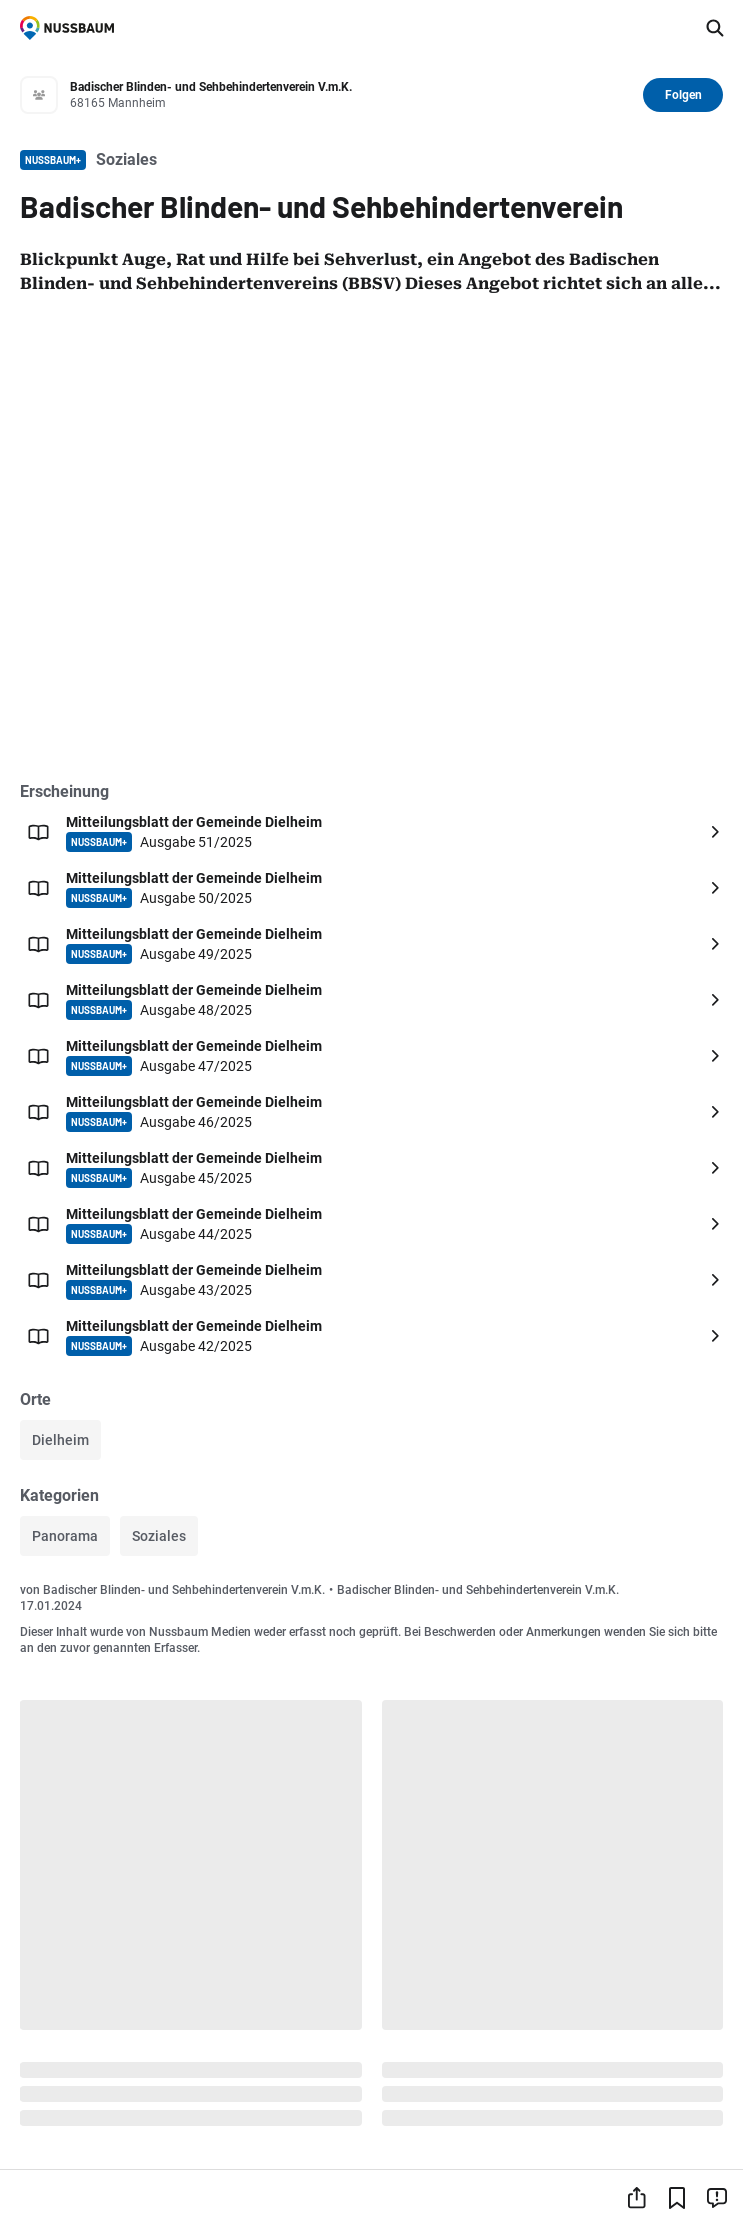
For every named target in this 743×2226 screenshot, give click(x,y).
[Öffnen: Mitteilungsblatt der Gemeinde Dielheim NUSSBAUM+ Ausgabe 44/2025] (371, 1224)
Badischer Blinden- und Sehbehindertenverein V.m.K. (184, 1590)
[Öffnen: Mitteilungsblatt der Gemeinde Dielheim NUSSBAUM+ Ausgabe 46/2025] (371, 1112)
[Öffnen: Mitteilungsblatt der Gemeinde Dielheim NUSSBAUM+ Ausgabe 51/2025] (371, 832)
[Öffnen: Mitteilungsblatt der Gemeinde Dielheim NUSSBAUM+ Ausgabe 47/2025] (371, 1056)
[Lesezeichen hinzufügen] (677, 2198)
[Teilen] (637, 2198)
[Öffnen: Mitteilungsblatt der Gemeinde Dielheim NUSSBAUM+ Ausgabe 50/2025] (371, 888)
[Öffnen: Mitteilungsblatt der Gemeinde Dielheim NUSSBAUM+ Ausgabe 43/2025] (371, 1280)
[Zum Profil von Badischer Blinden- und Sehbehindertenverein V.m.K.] (350, 95)
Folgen (683, 95)
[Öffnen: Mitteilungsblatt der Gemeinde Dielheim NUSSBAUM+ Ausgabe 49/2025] (371, 944)
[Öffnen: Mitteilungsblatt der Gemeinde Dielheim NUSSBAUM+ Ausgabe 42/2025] (371, 1336)
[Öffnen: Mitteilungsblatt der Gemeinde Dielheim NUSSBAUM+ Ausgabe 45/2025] (371, 1168)
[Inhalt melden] (717, 2198)
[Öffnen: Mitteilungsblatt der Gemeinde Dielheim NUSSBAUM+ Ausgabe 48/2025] (371, 1000)
